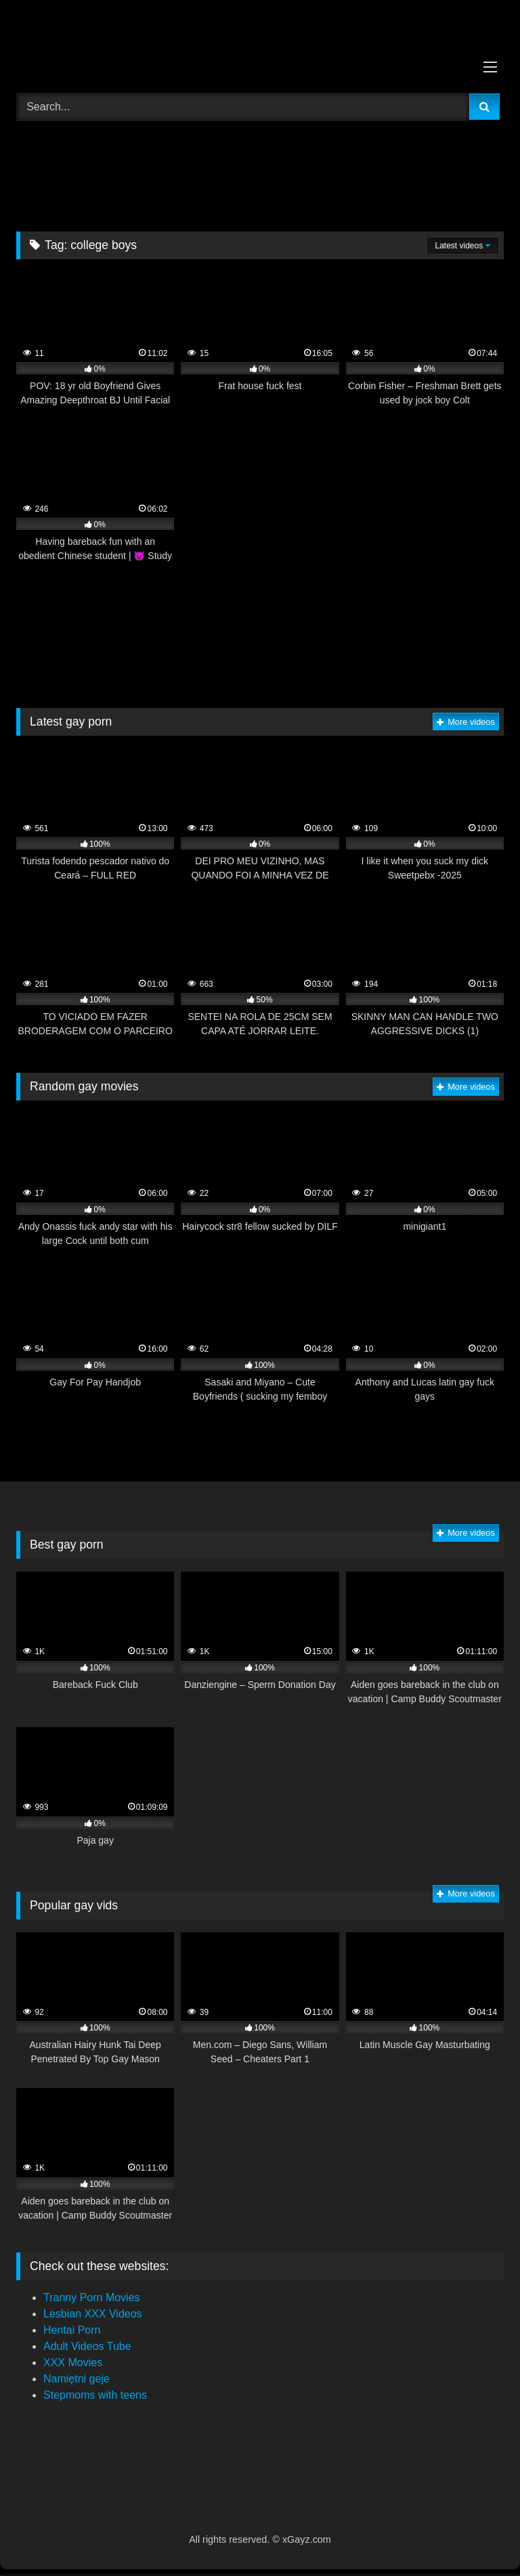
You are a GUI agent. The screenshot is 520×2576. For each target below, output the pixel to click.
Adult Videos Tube (87, 2346)
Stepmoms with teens (95, 2395)
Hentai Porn (72, 2330)
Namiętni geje (76, 2378)
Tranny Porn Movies (91, 2297)
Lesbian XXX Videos (92, 2313)
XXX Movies (72, 2362)
